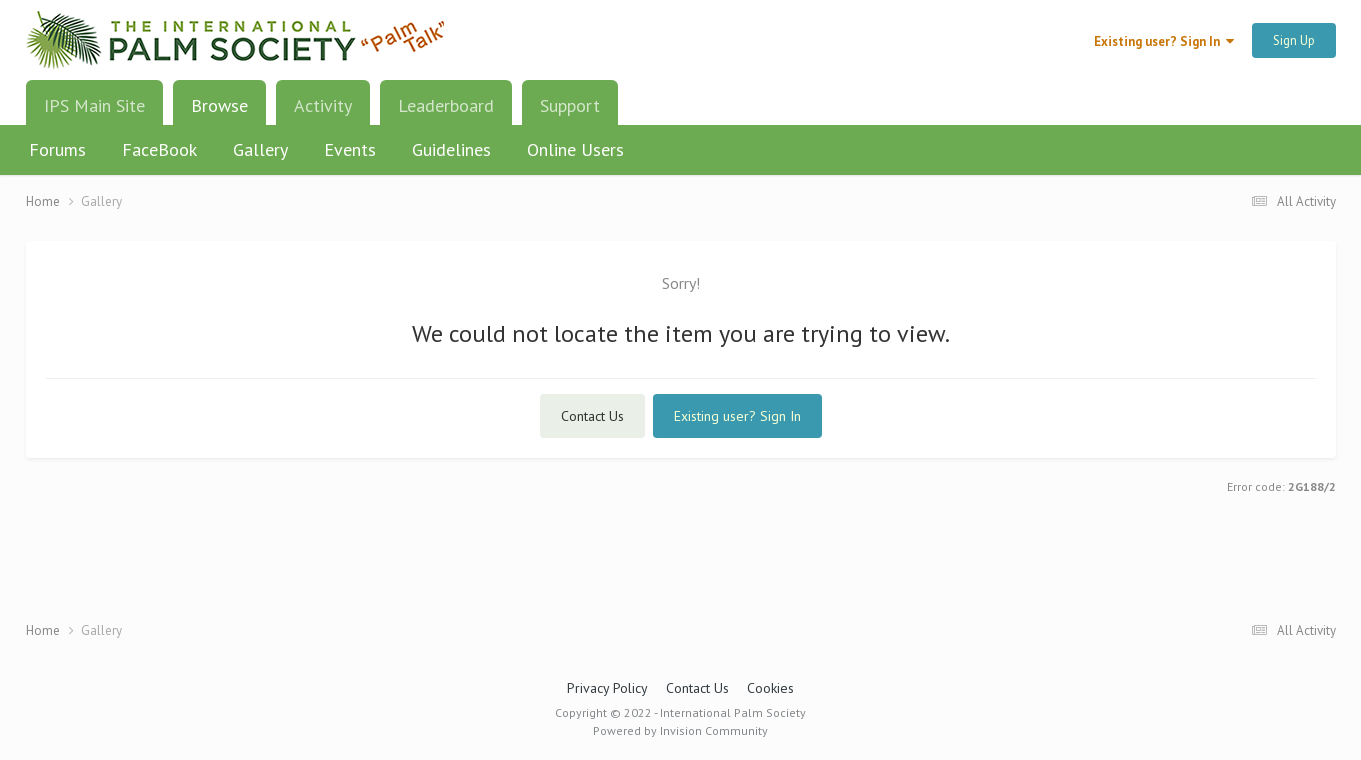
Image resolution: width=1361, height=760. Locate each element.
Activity (323, 105)
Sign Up (1294, 40)
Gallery (260, 149)
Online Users (575, 149)
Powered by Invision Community (680, 730)
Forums (57, 149)
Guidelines (451, 149)
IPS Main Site (94, 105)
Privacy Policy (607, 688)
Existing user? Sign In (1164, 41)
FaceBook (159, 149)
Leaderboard (446, 105)
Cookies (770, 688)
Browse (219, 113)
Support (570, 105)
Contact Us (592, 416)
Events (350, 149)
